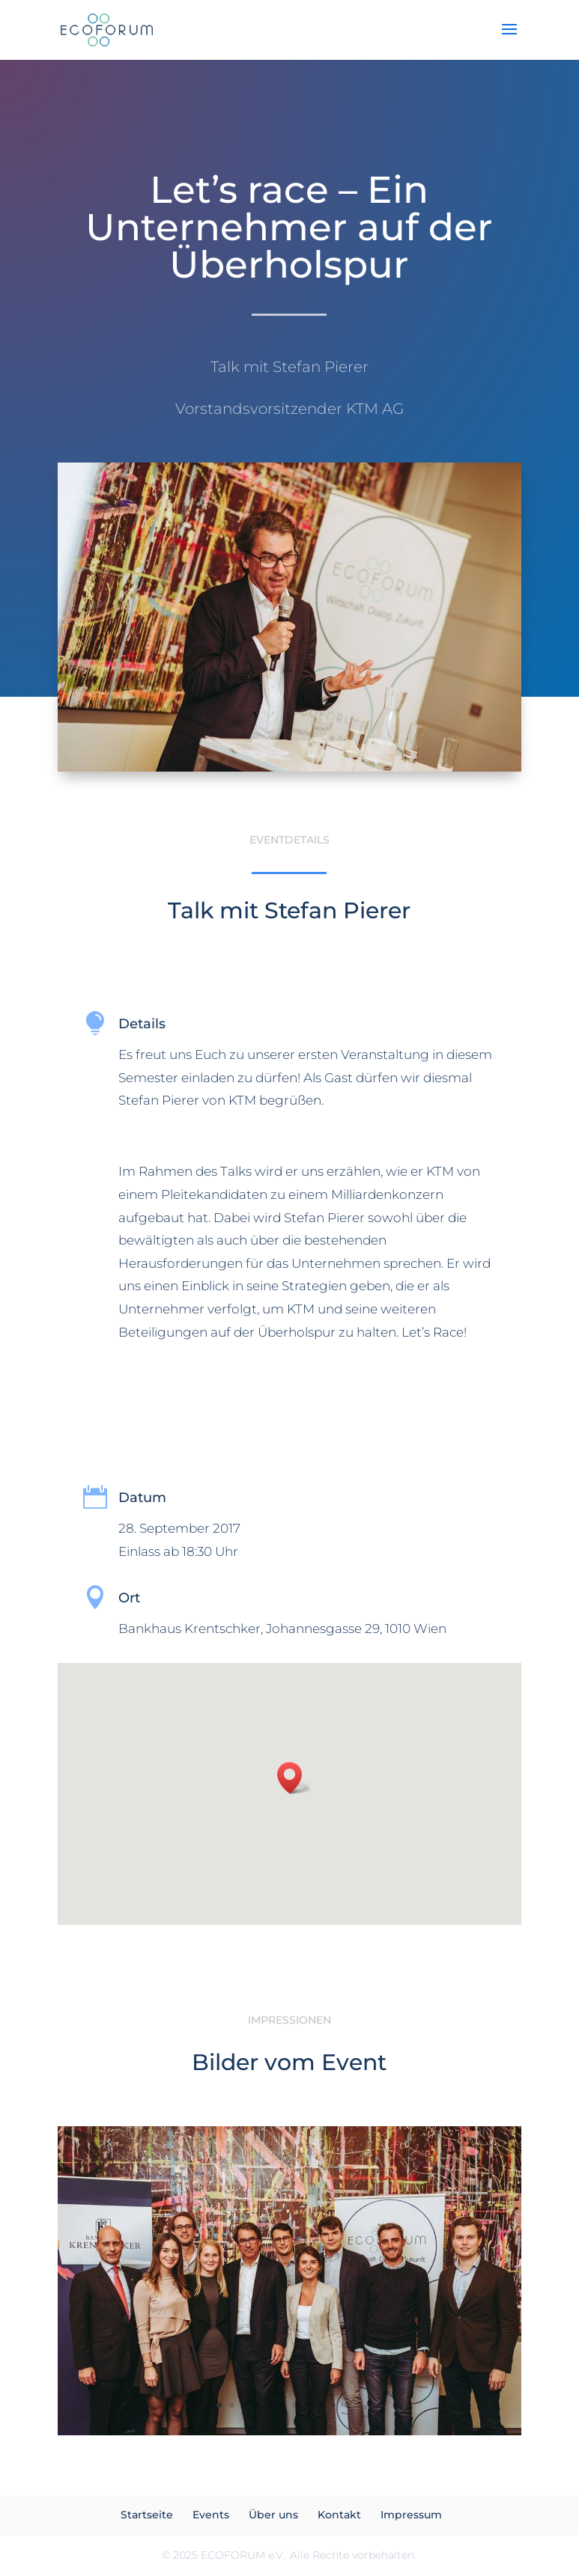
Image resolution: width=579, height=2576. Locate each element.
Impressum (411, 2514)
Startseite (147, 2514)
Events (211, 2514)
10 (333, 2405)
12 (359, 2405)
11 (346, 2405)
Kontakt (339, 2514)
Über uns (273, 2514)
